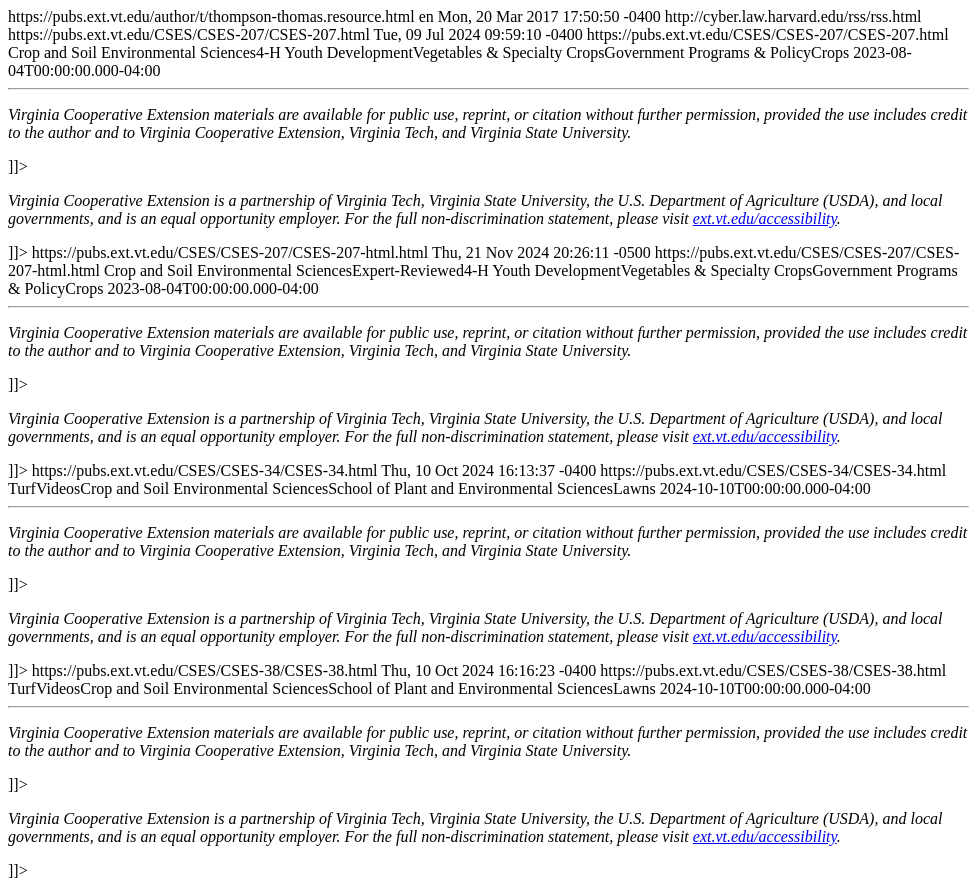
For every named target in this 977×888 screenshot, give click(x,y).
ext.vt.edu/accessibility (765, 218)
